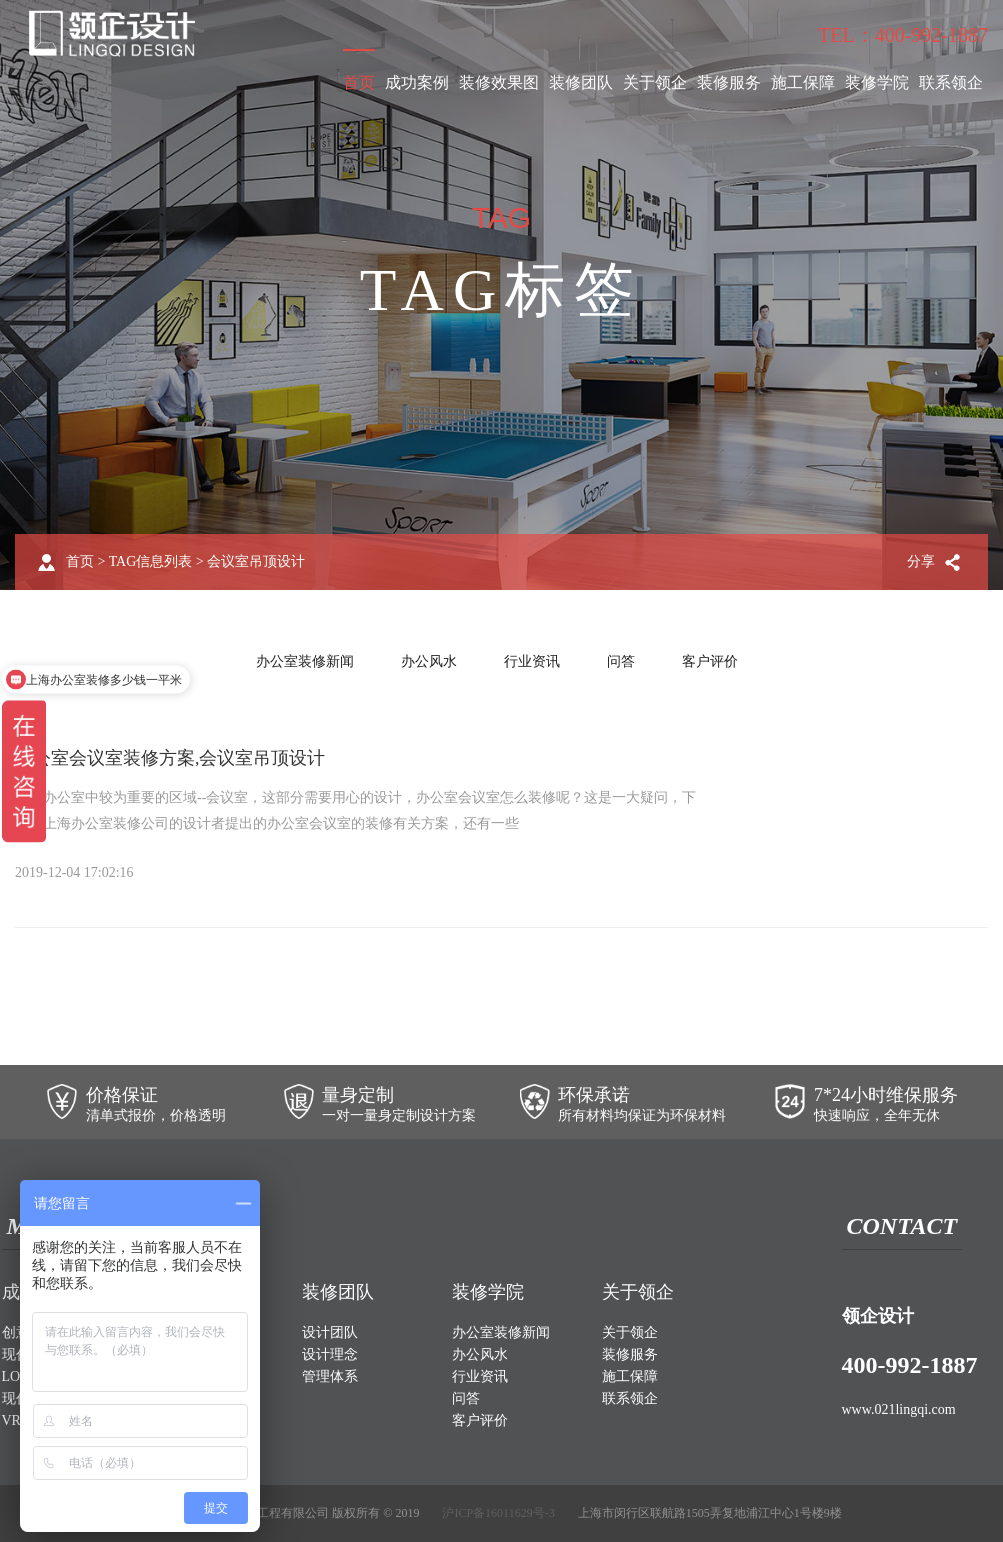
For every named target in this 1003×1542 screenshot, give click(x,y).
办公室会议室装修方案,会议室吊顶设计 (170, 758)
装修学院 (877, 82)
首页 (359, 82)
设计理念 (330, 1354)
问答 (621, 661)
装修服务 (729, 82)
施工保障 (803, 82)
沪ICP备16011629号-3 (498, 1513)
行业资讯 (532, 661)
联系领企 (951, 82)
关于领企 (655, 82)
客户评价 (710, 661)
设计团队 (330, 1332)
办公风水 (429, 661)
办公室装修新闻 (305, 661)
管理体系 (330, 1376)
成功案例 (417, 82)
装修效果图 (499, 82)
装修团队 (581, 82)
